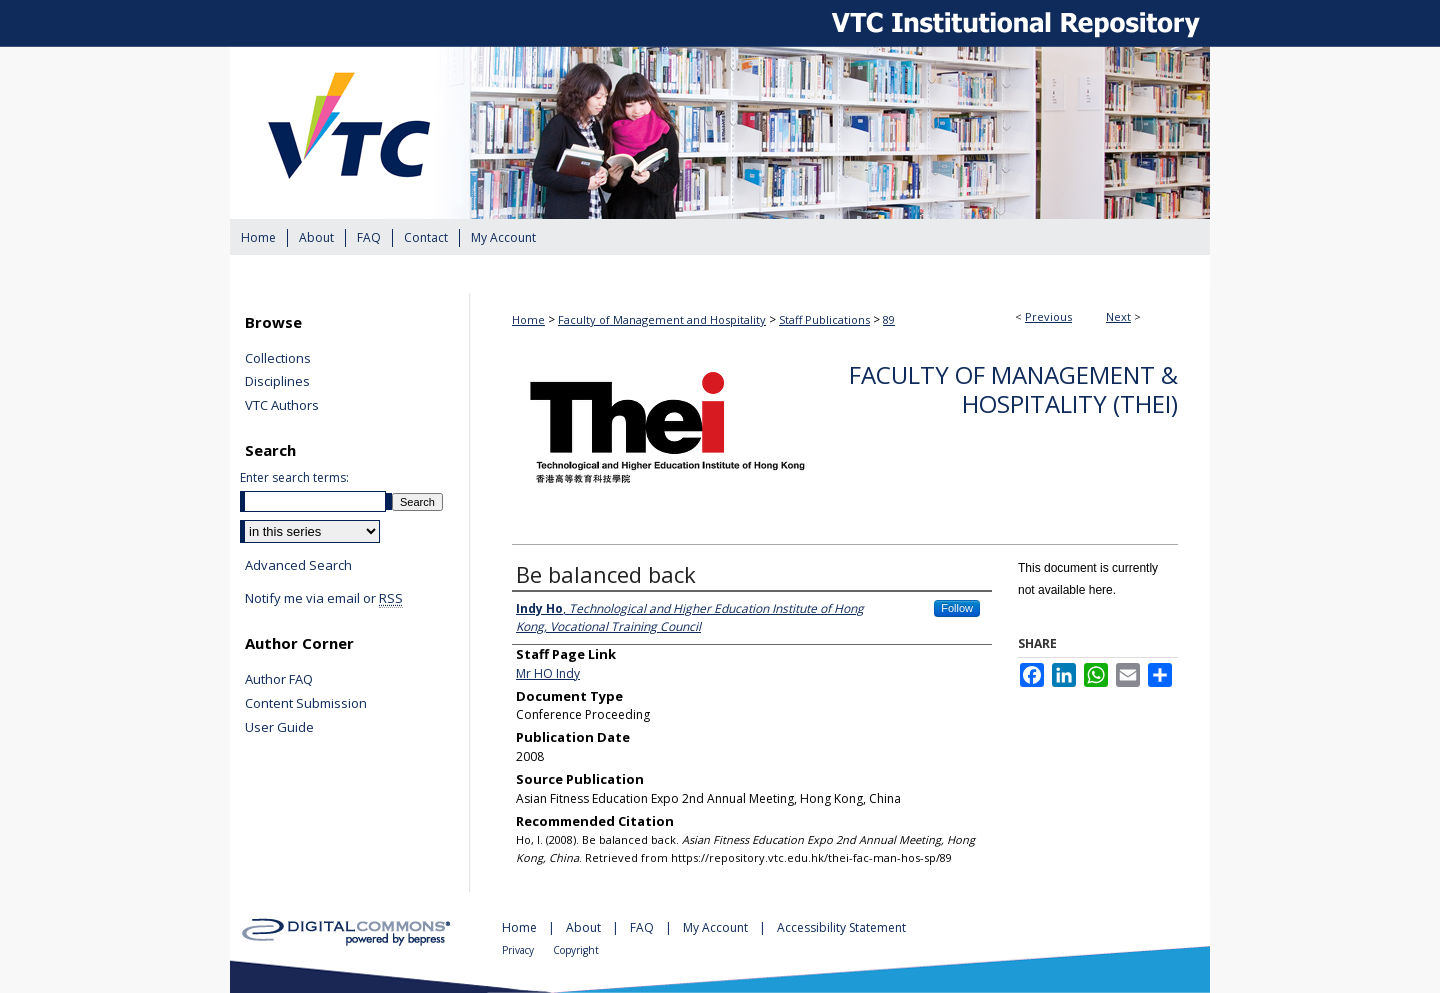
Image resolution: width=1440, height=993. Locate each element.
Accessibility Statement (841, 927)
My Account (717, 927)
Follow (957, 608)
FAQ (643, 927)
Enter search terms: (294, 477)
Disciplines (277, 382)
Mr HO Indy (548, 673)
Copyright (576, 950)
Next (1118, 316)
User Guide (279, 728)
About (585, 927)
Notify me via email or (324, 599)
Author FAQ (279, 680)
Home (528, 319)
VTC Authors (282, 406)
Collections (278, 359)
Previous (1048, 316)
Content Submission (306, 704)
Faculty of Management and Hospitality (662, 319)
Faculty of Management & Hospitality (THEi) (1013, 389)
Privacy (519, 950)
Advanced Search (298, 565)
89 (889, 319)
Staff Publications (824, 319)
